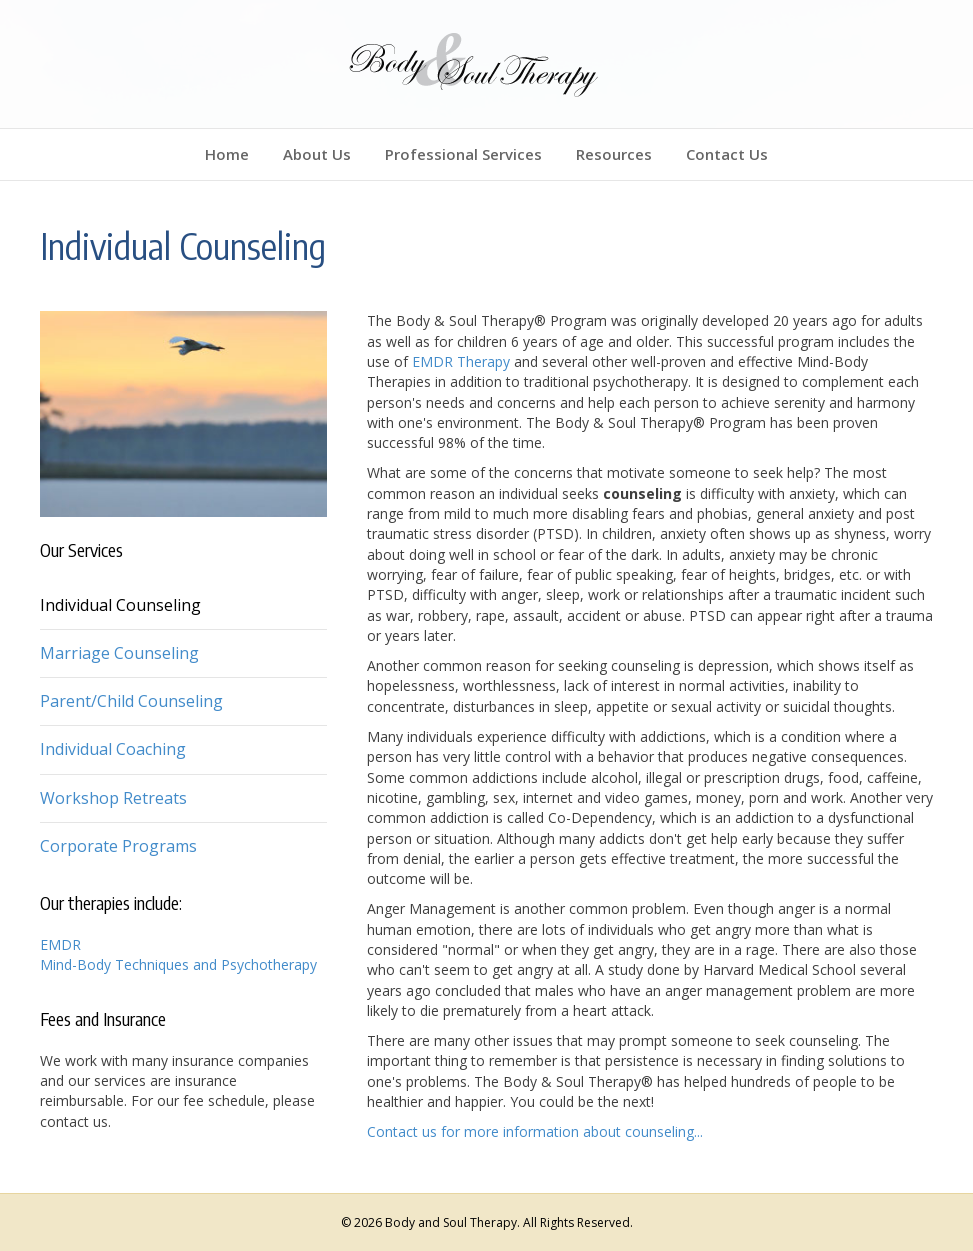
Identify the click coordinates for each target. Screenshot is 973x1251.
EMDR (60, 944)
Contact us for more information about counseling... (535, 1131)
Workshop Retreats (113, 798)
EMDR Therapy (461, 361)
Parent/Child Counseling (131, 701)
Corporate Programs (118, 846)
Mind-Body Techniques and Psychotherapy (178, 964)
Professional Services (463, 154)
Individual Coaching (113, 749)
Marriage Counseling (119, 653)
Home (227, 154)
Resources (614, 154)
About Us (317, 154)
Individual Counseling (120, 605)
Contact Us (727, 154)
